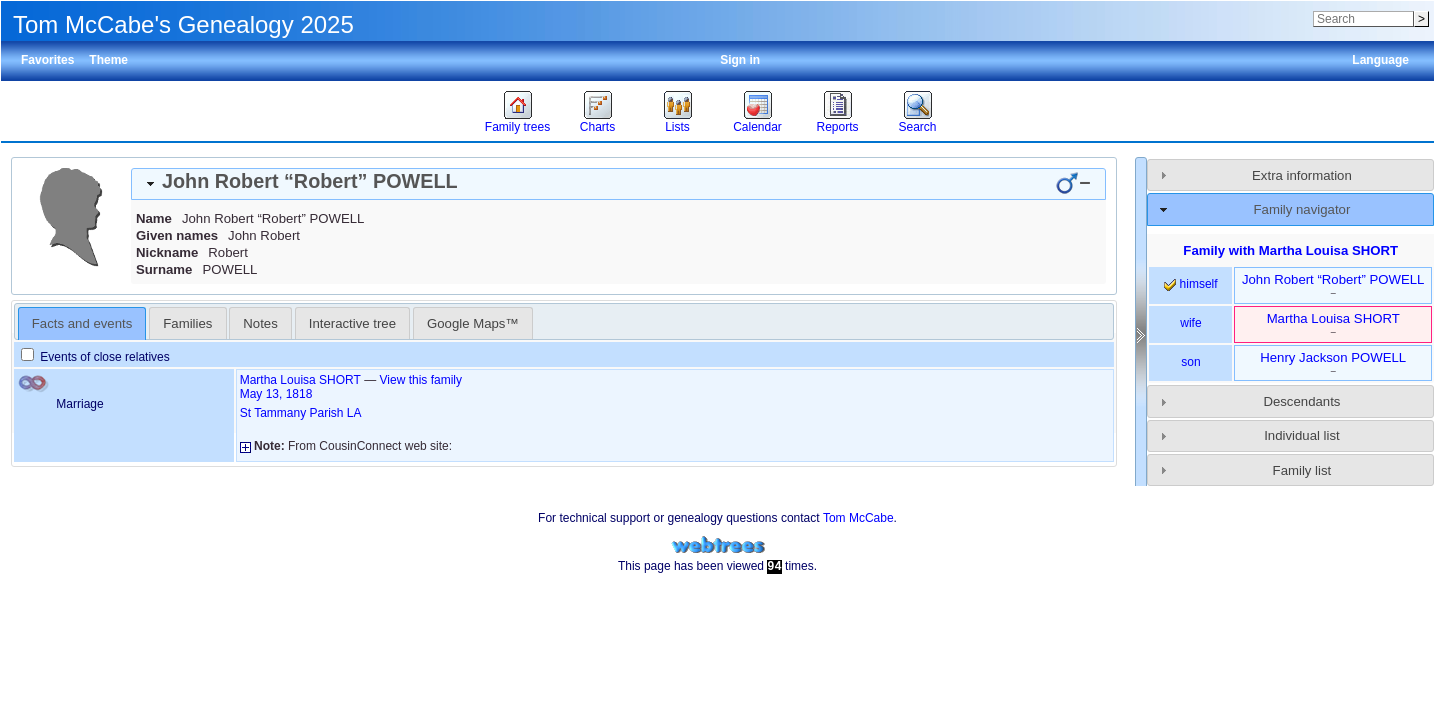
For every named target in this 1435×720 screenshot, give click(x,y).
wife (1190, 323)
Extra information (1302, 175)
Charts (597, 127)
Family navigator (1302, 209)
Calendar (757, 127)
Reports (837, 127)
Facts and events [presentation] (82, 323)
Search (917, 127)
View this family (421, 380)
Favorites (47, 60)
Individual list (1302, 435)
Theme (108, 60)
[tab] (618, 184)
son (1190, 362)
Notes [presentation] (260, 323)
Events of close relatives (95, 357)
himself (1190, 284)
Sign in (740, 60)
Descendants (1301, 401)
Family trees (517, 127)
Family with (1290, 250)
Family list (1302, 470)
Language (1380, 60)
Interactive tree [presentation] (352, 323)
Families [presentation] (187, 323)
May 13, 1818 (276, 394)
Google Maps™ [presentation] (473, 323)
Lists (677, 127)
